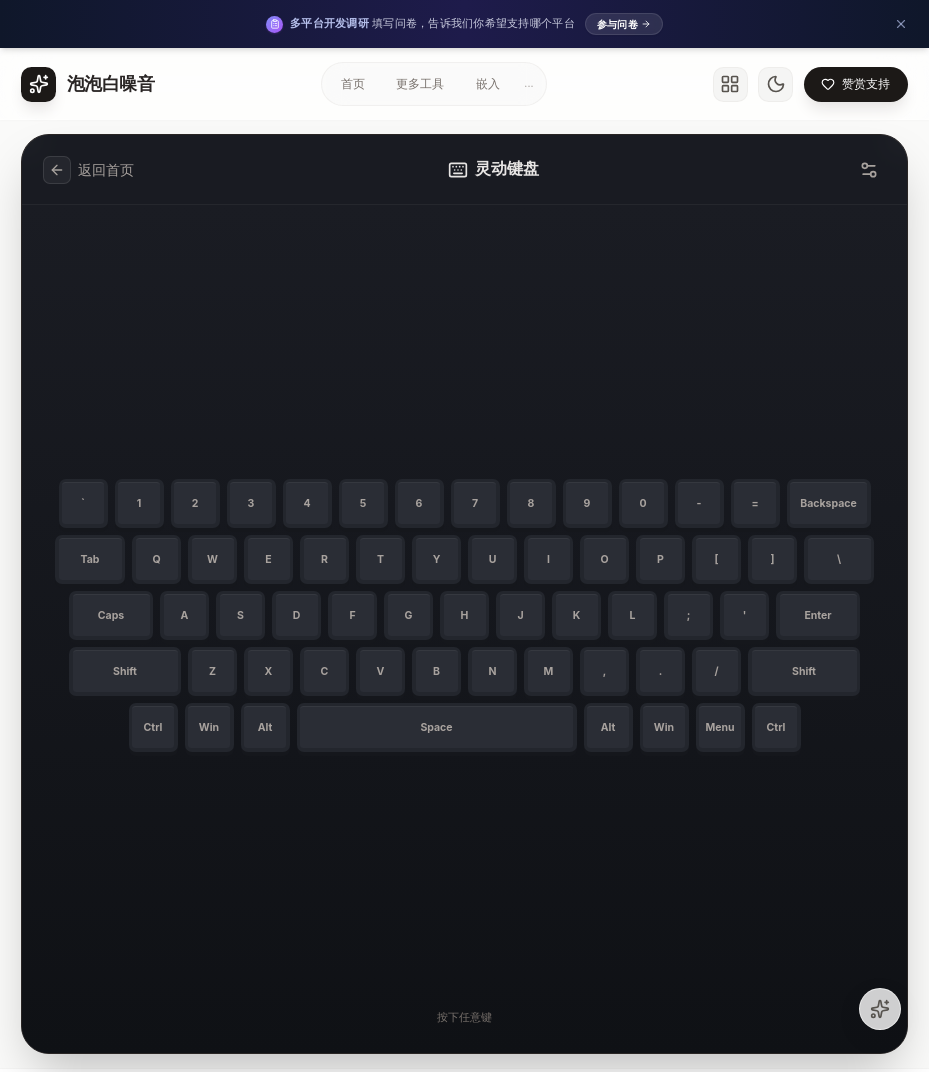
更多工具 (420, 83)
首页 (353, 83)
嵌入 (488, 83)
